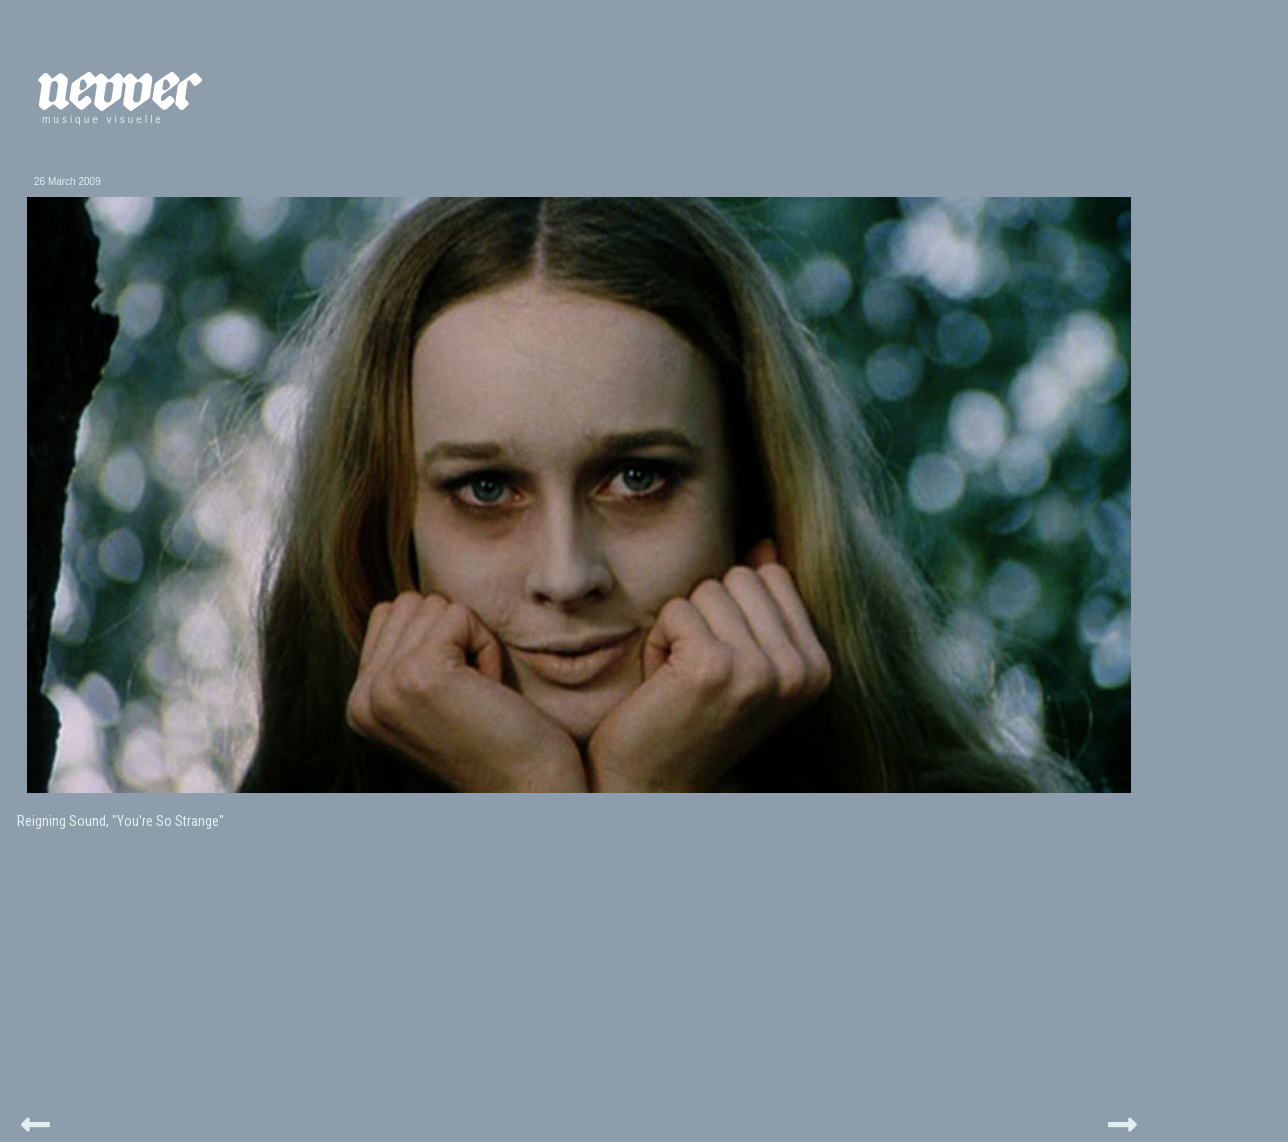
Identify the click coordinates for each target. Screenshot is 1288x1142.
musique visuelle (103, 119)
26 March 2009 (67, 181)
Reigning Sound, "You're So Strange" (120, 821)
